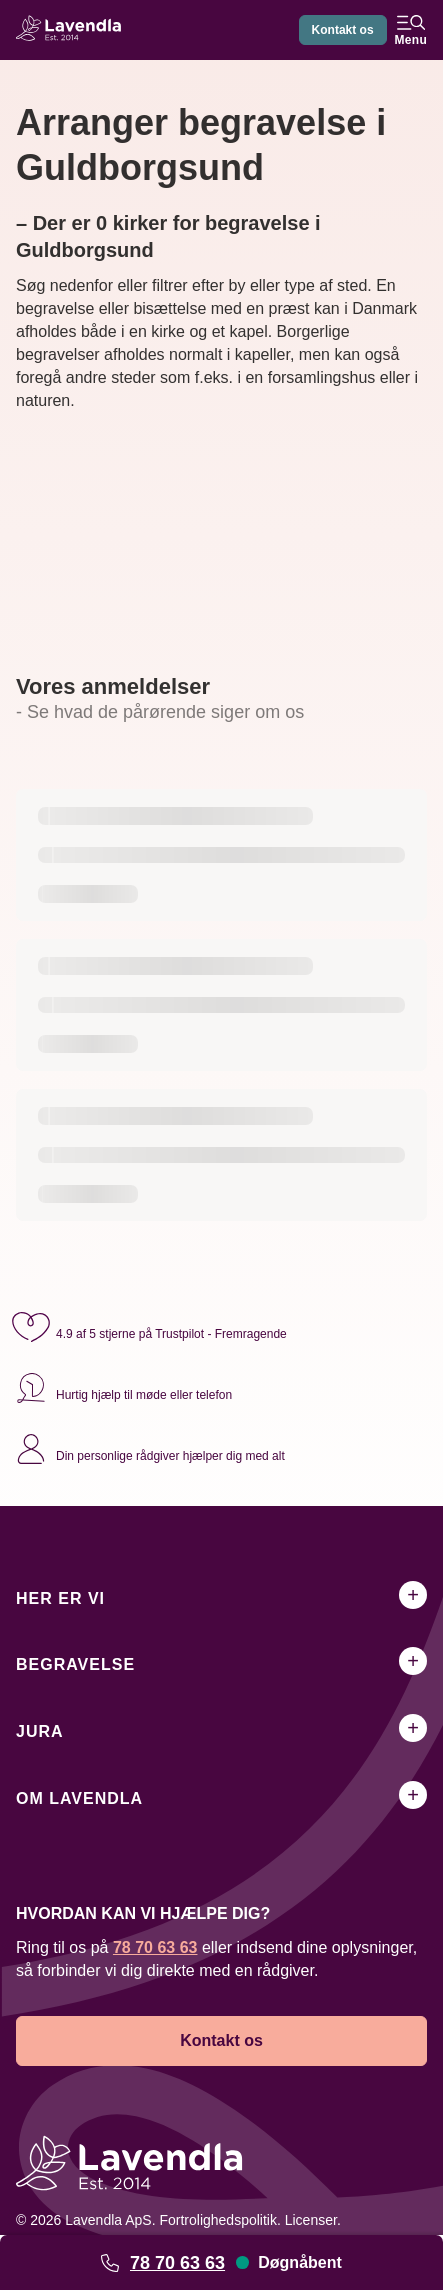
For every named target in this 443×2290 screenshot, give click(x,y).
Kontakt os (343, 30)
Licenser (311, 2220)
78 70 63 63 (177, 2263)
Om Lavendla (79, 1798)
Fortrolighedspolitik (218, 2220)
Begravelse (75, 1664)
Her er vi (60, 1598)
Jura (40, 1731)
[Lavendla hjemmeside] (74, 30)
